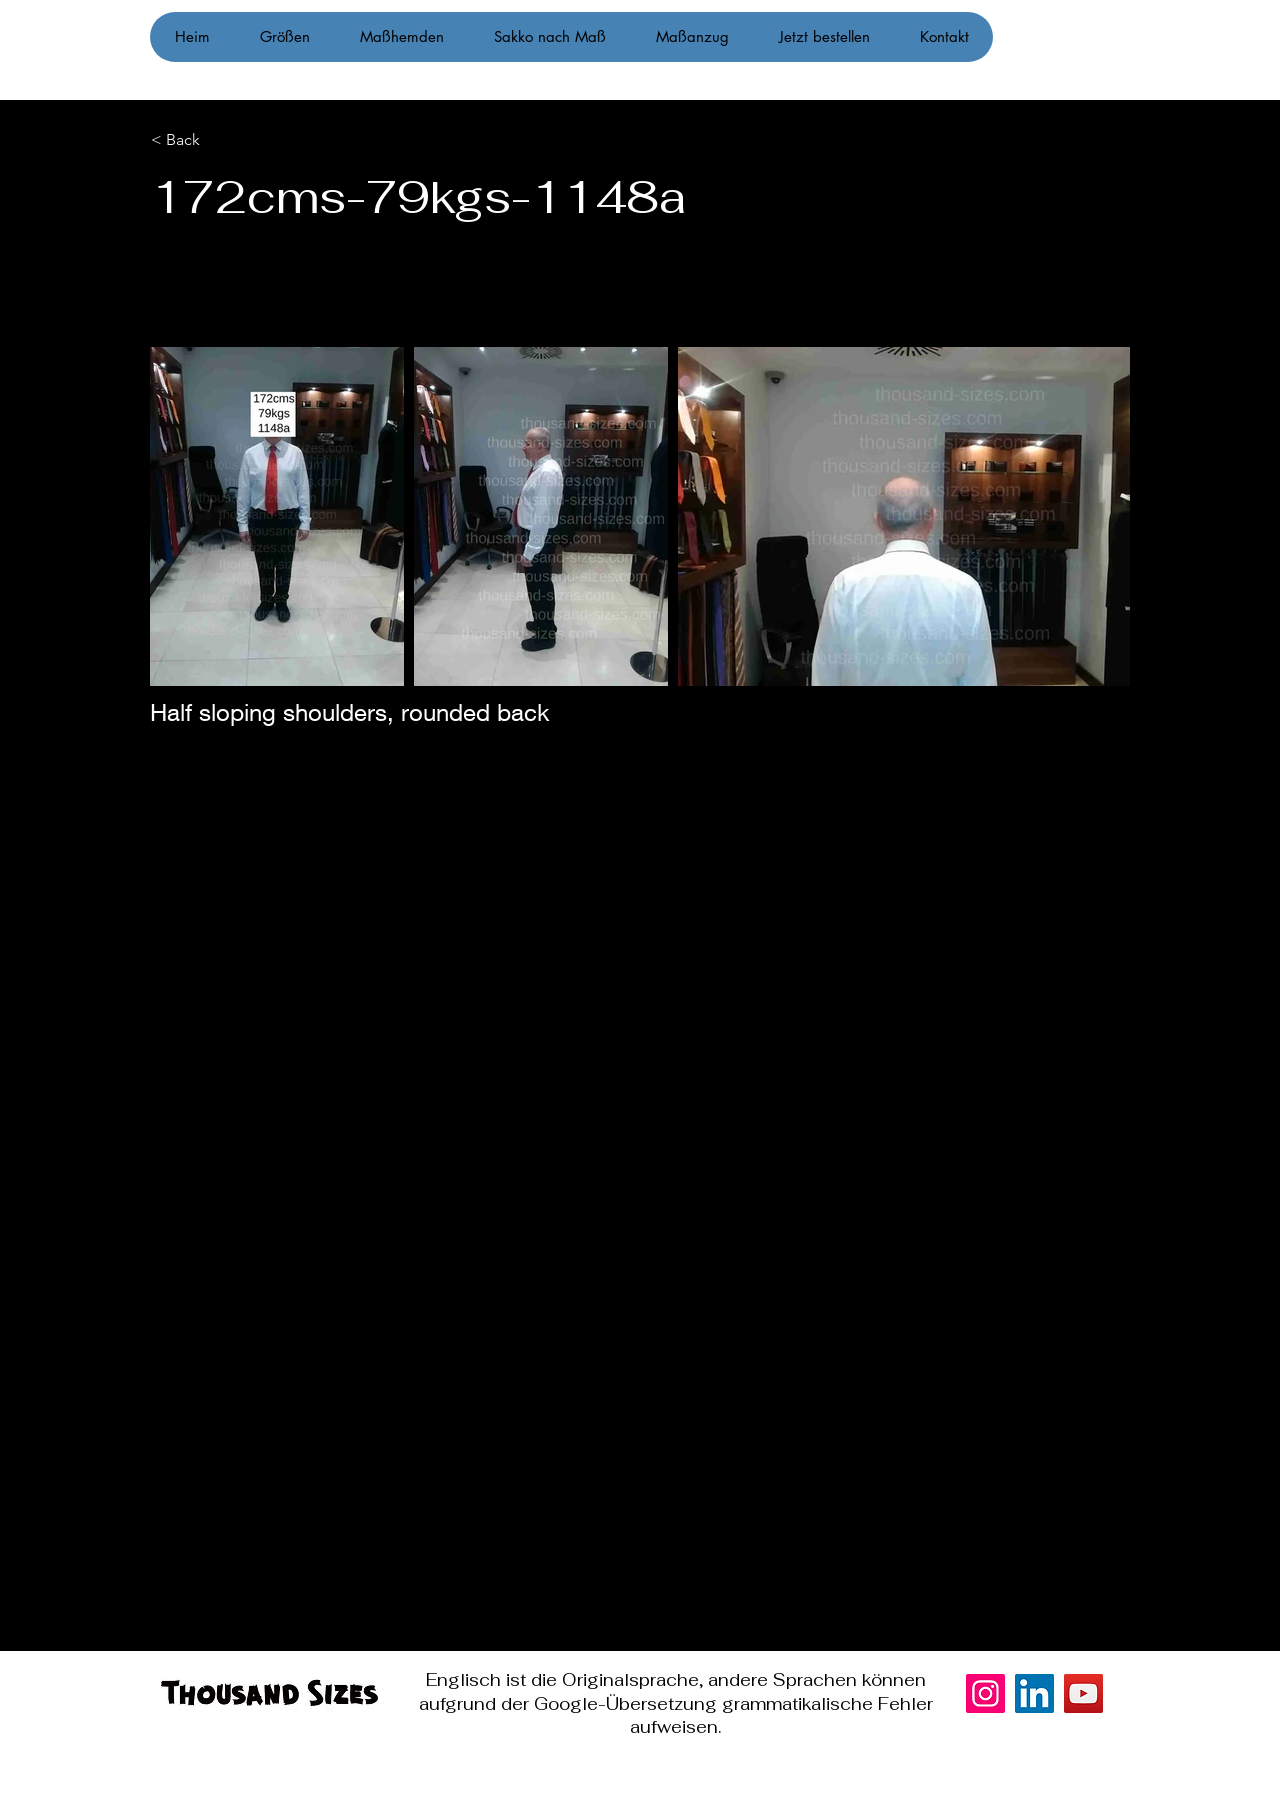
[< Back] (252, 140)
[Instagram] (1238, 897)
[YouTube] (1083, 1693)
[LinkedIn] (1034, 1693)
